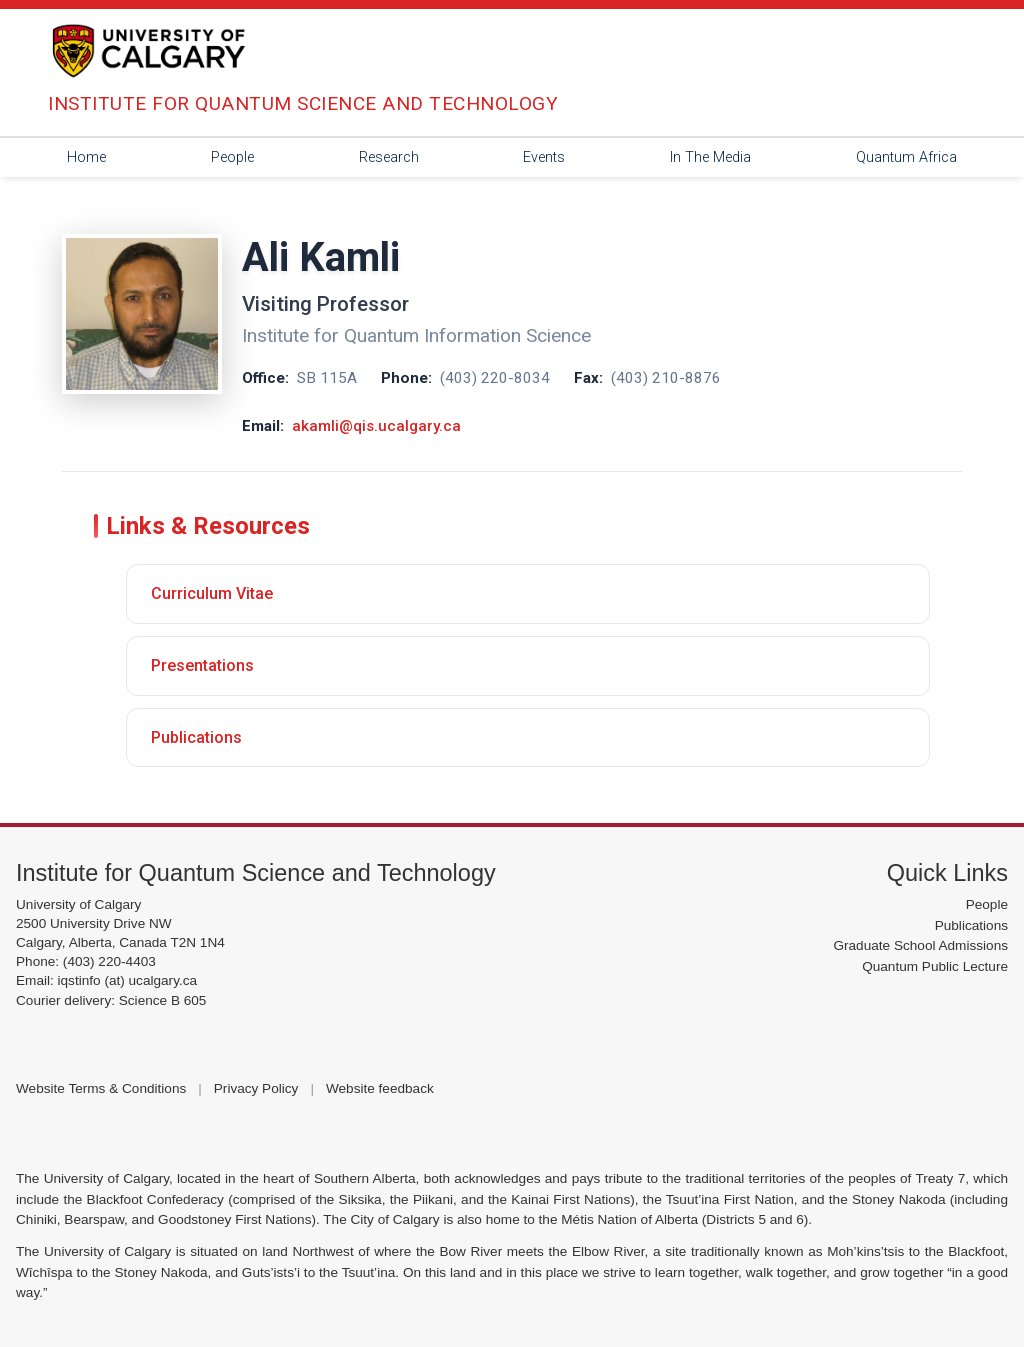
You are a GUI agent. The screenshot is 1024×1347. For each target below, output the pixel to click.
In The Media (710, 157)
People (232, 157)
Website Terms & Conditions (101, 1088)
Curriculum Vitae (212, 593)
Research (389, 157)
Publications (196, 737)
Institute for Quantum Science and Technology (256, 873)
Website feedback (380, 1088)
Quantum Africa (906, 157)
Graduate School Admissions (920, 945)
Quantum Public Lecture (935, 966)
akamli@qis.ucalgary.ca (376, 426)
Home (86, 157)
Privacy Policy (256, 1088)
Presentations (202, 665)
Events (544, 157)
